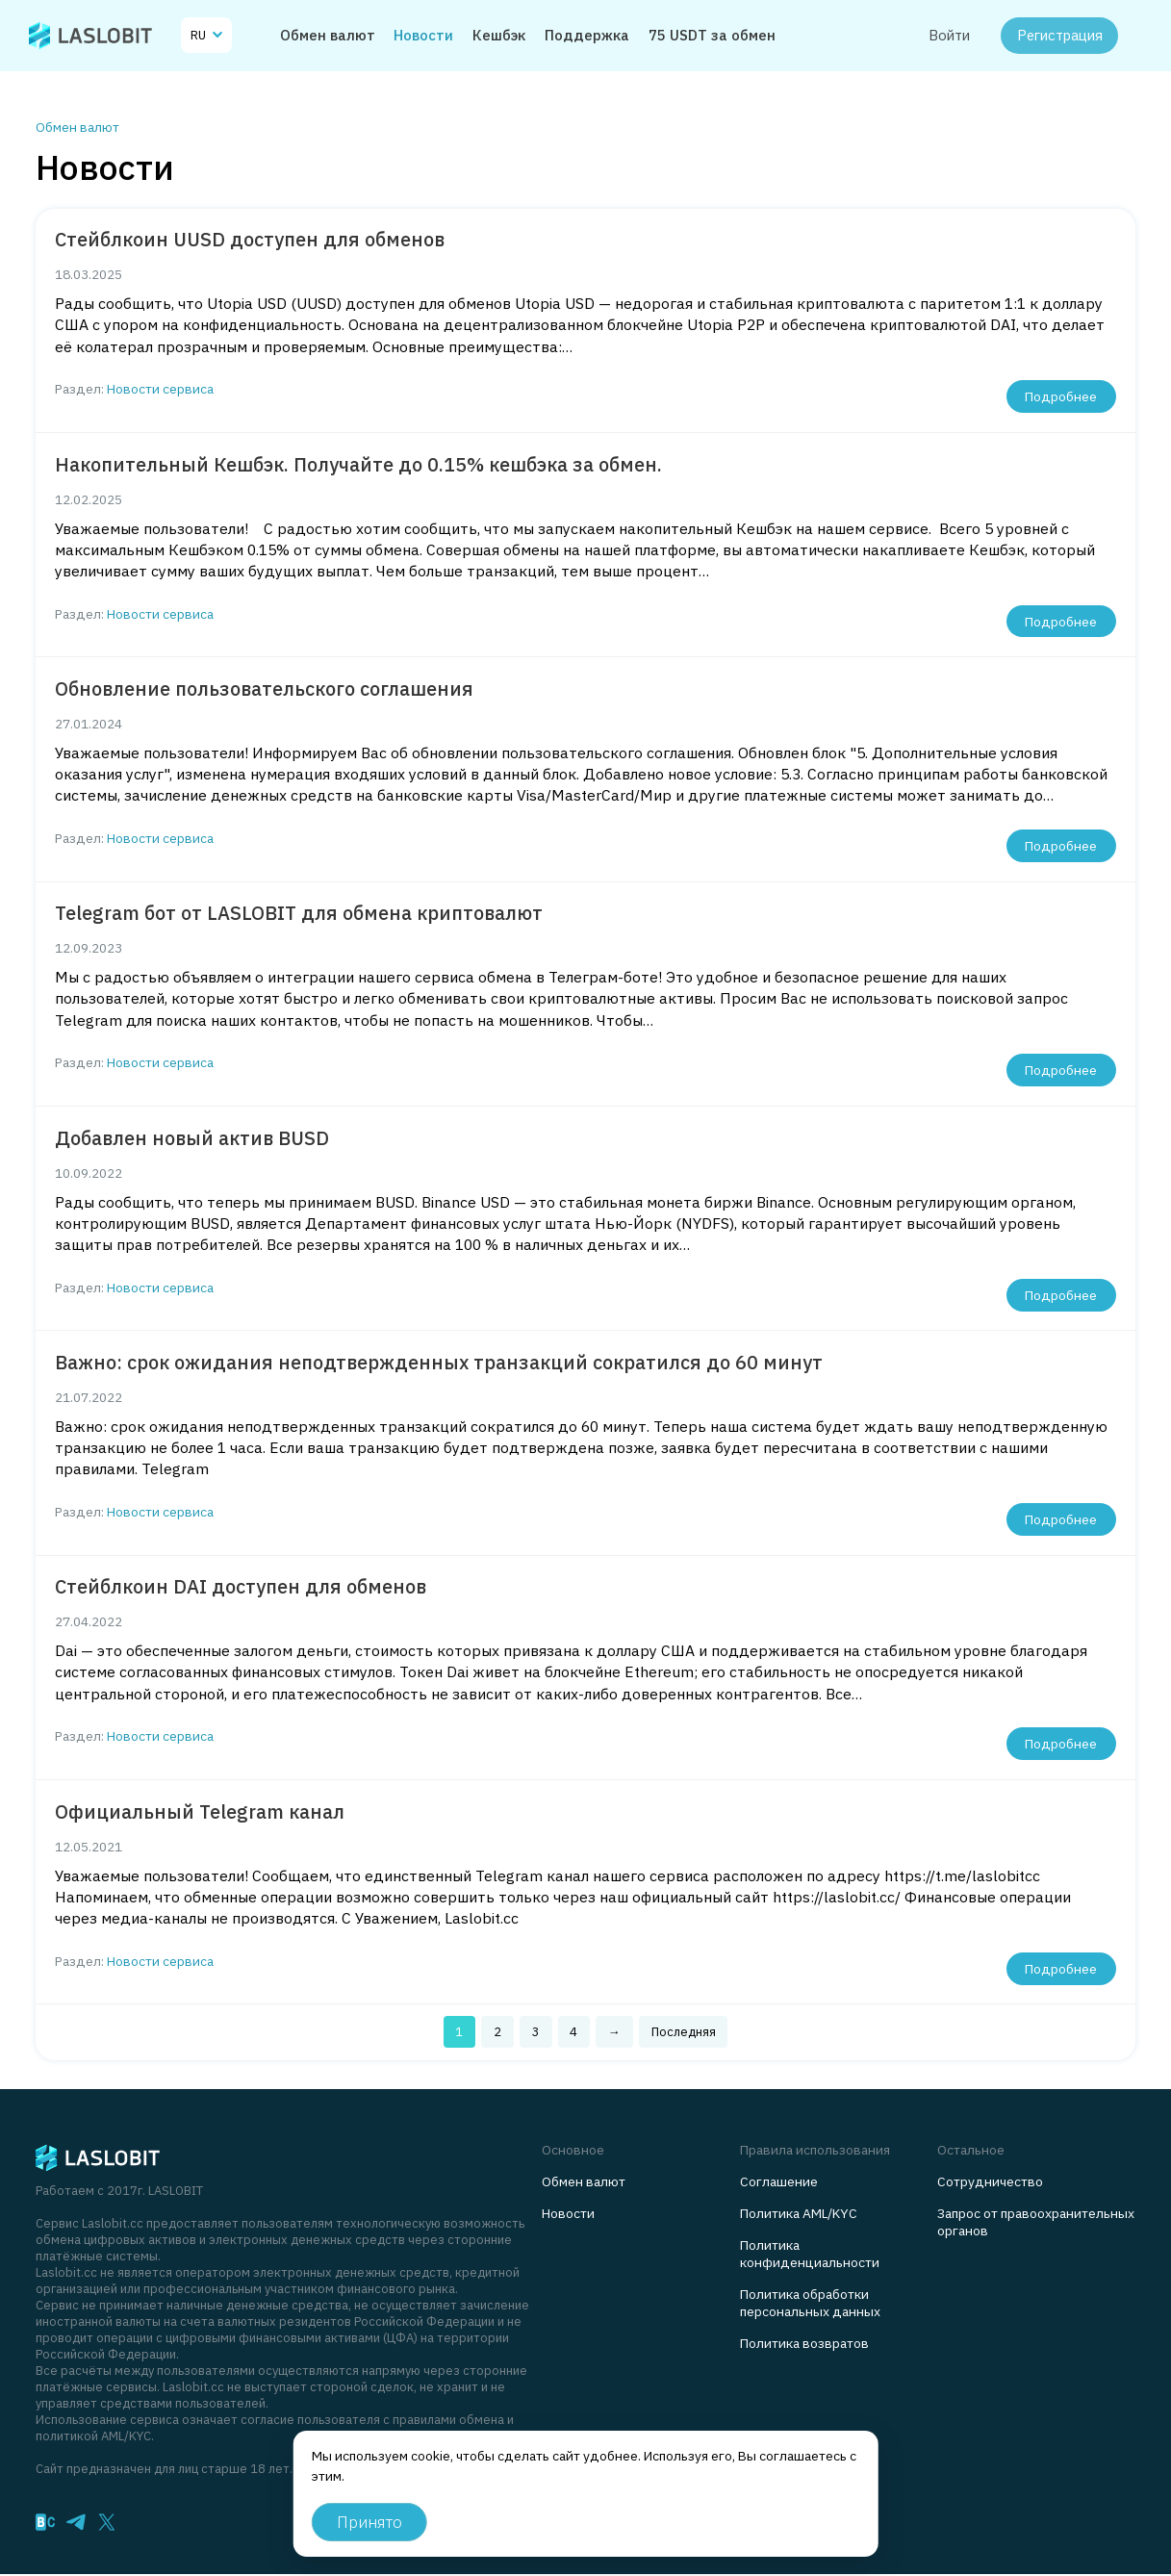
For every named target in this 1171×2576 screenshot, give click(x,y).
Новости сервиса (160, 388)
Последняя (683, 2032)
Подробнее (1061, 396)
